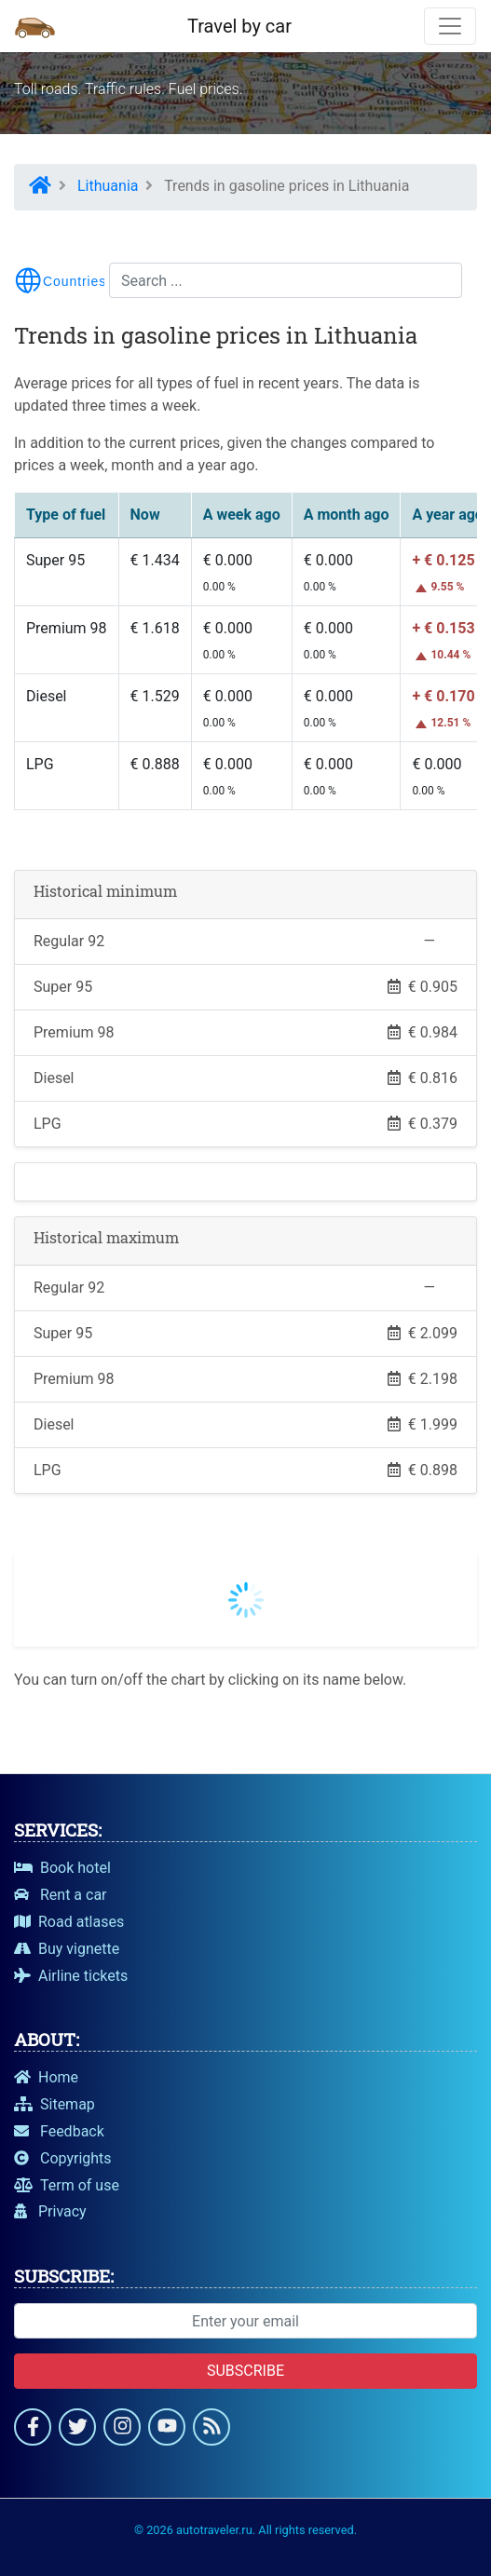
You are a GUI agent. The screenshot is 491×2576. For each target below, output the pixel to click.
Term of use (66, 2185)
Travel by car (239, 26)
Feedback (59, 2131)
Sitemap (54, 2104)
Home (46, 2077)
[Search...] (285, 280)
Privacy (50, 2211)
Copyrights (63, 2158)
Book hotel (62, 1868)
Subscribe (245, 2370)
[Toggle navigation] (450, 26)
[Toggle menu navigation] (59, 280)
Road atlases (69, 1922)
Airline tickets (71, 1976)
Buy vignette (66, 1949)
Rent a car (60, 1895)
